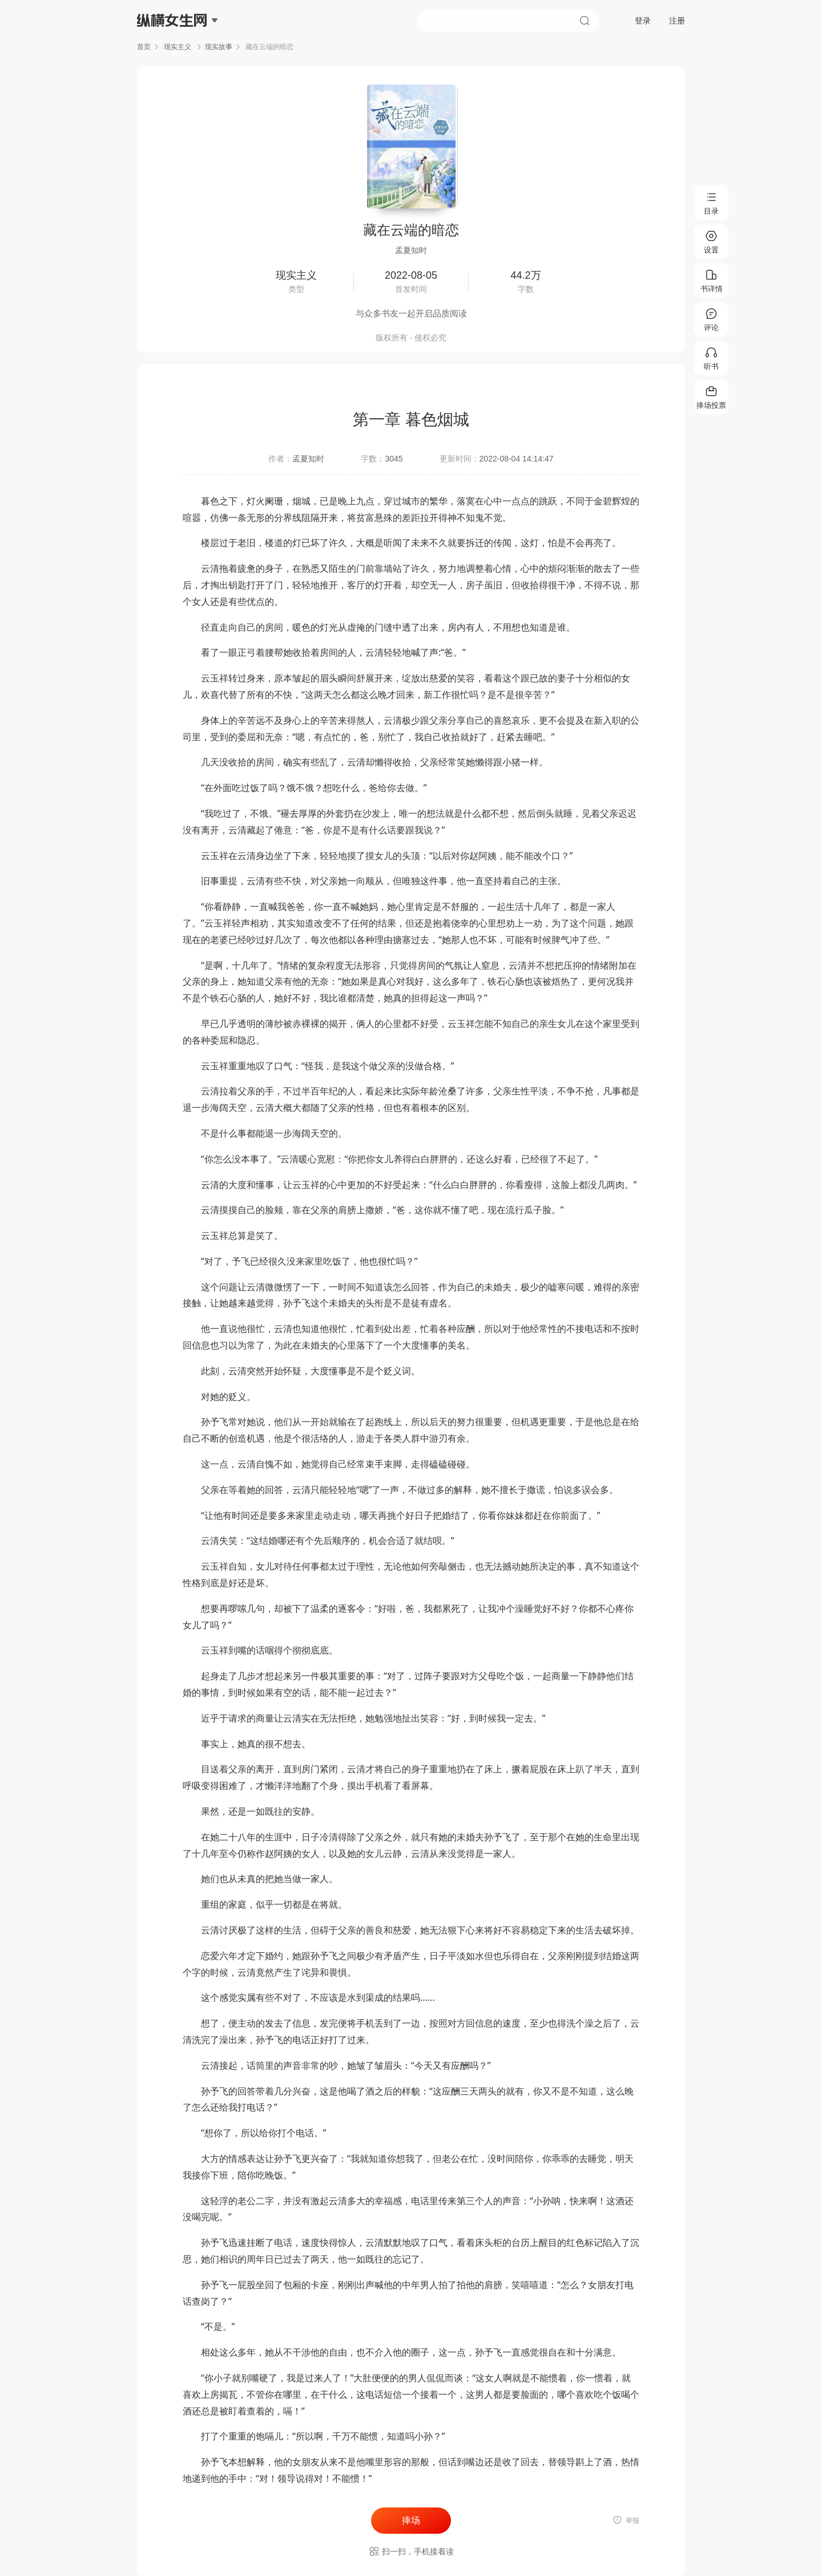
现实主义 (178, 47)
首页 (144, 47)
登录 (643, 20)
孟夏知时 (308, 458)
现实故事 (218, 47)
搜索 (584, 20)
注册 (677, 20)
